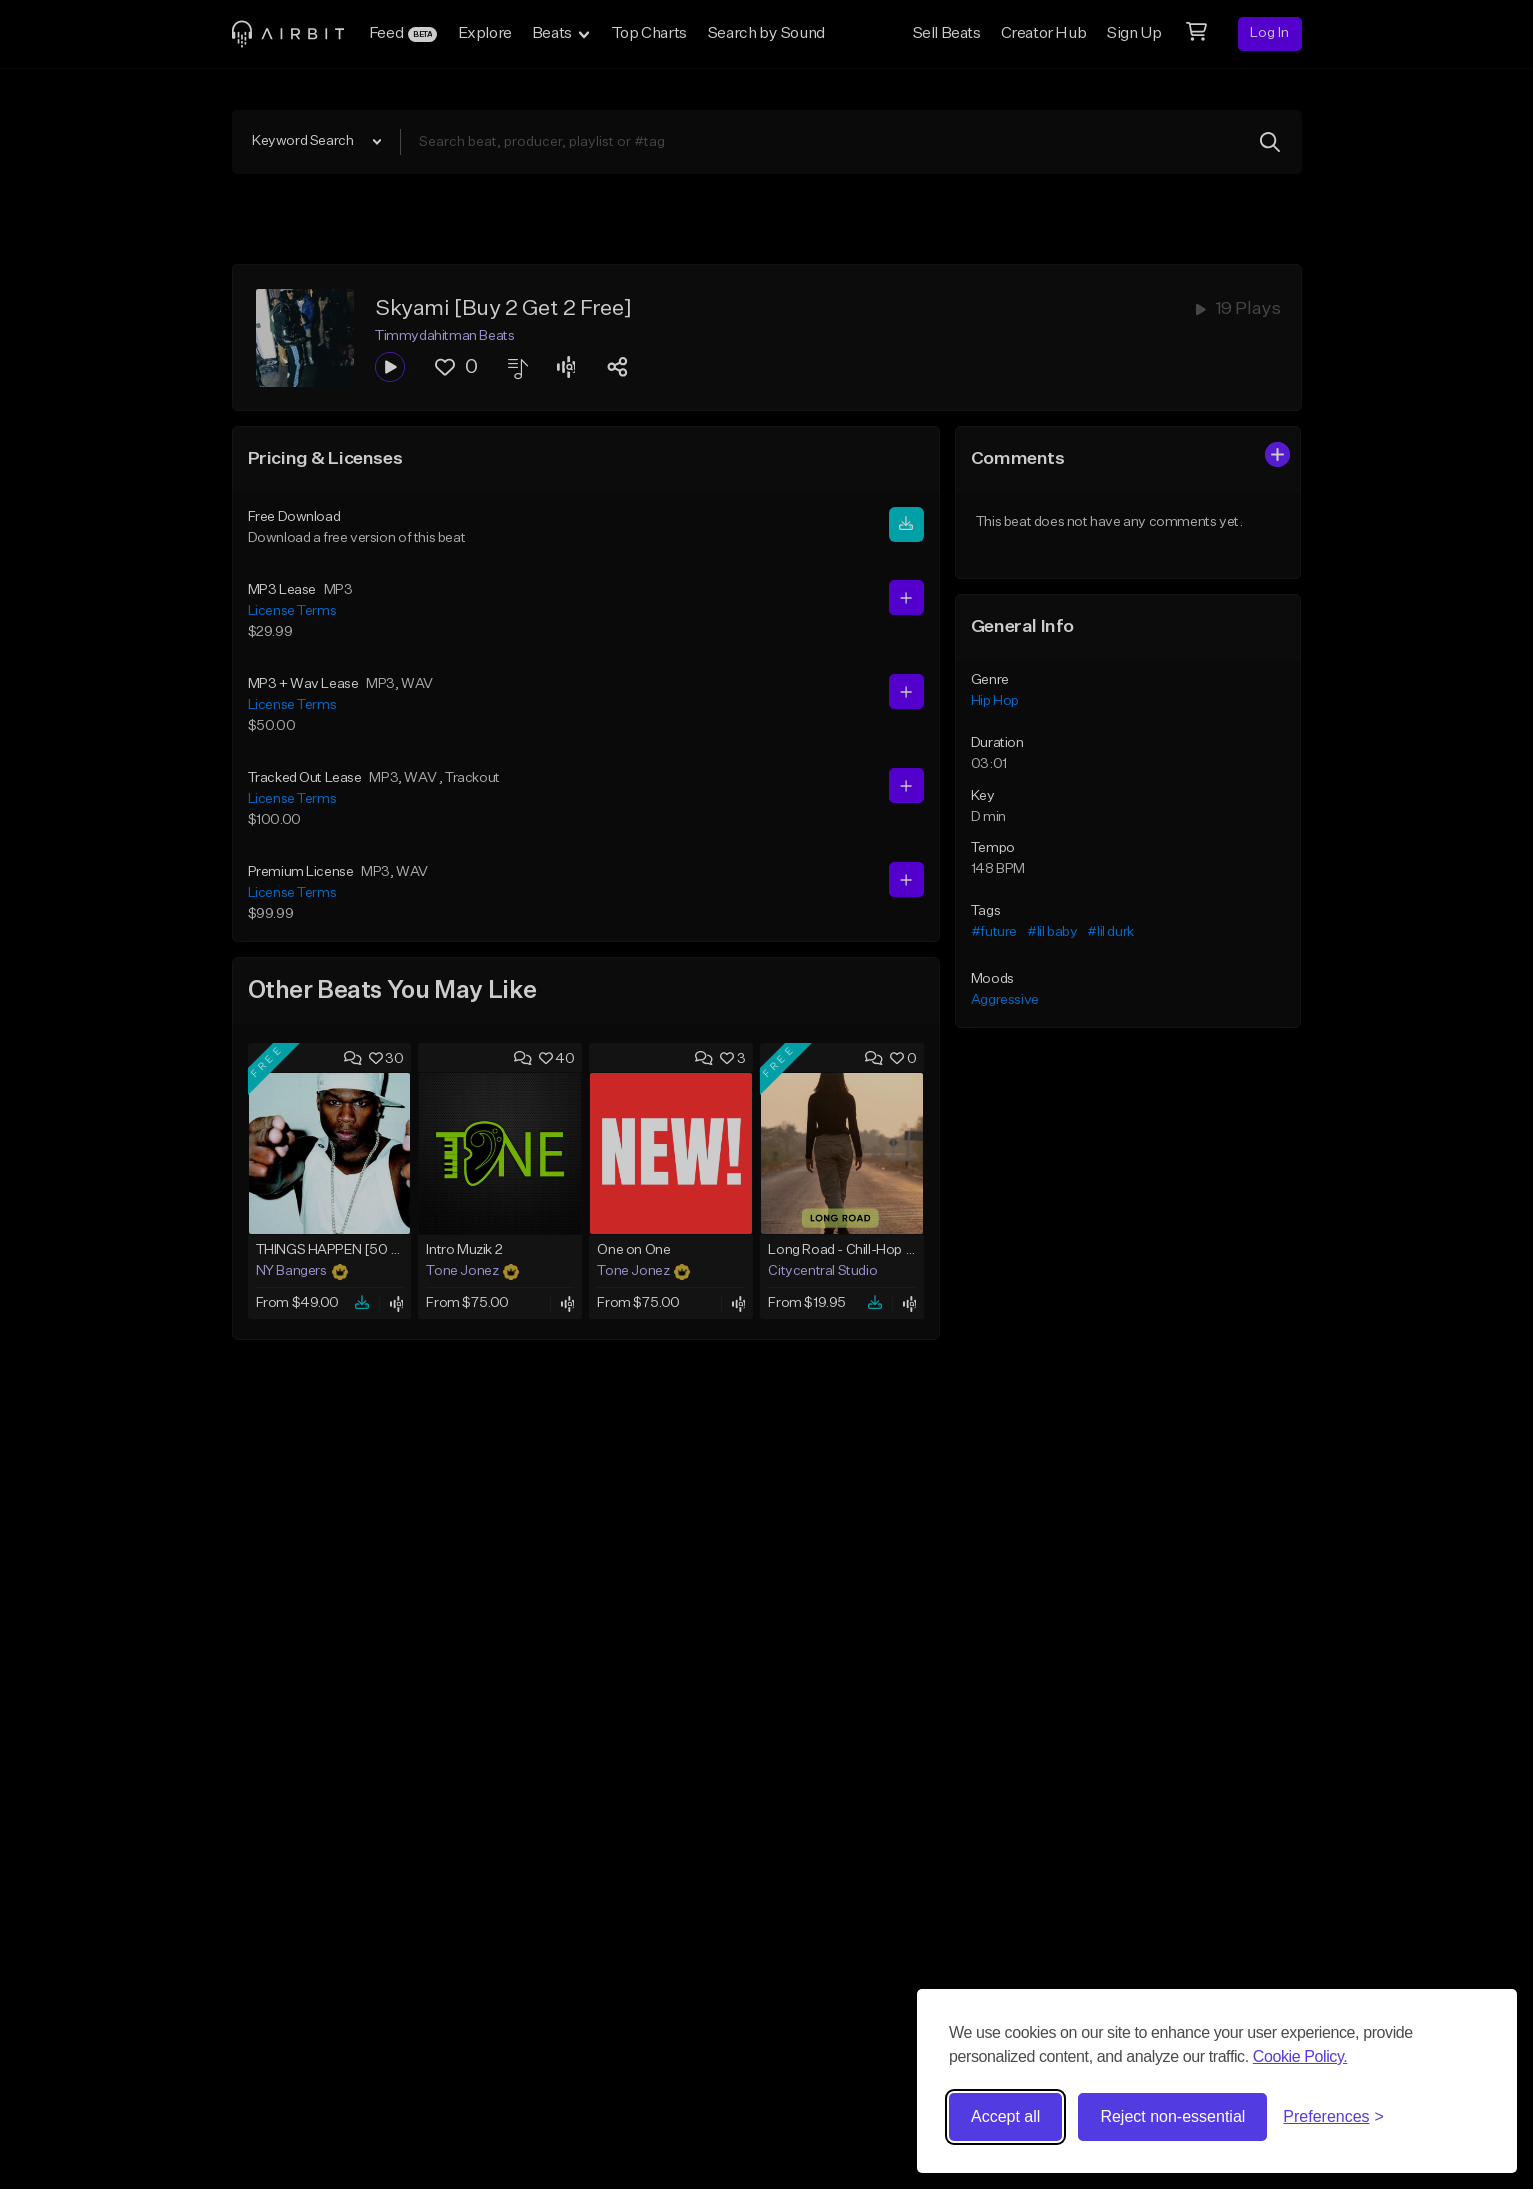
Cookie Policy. (1300, 2056)
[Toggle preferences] (1333, 2117)
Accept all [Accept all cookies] (1005, 2116)
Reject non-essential (1172, 2116)
